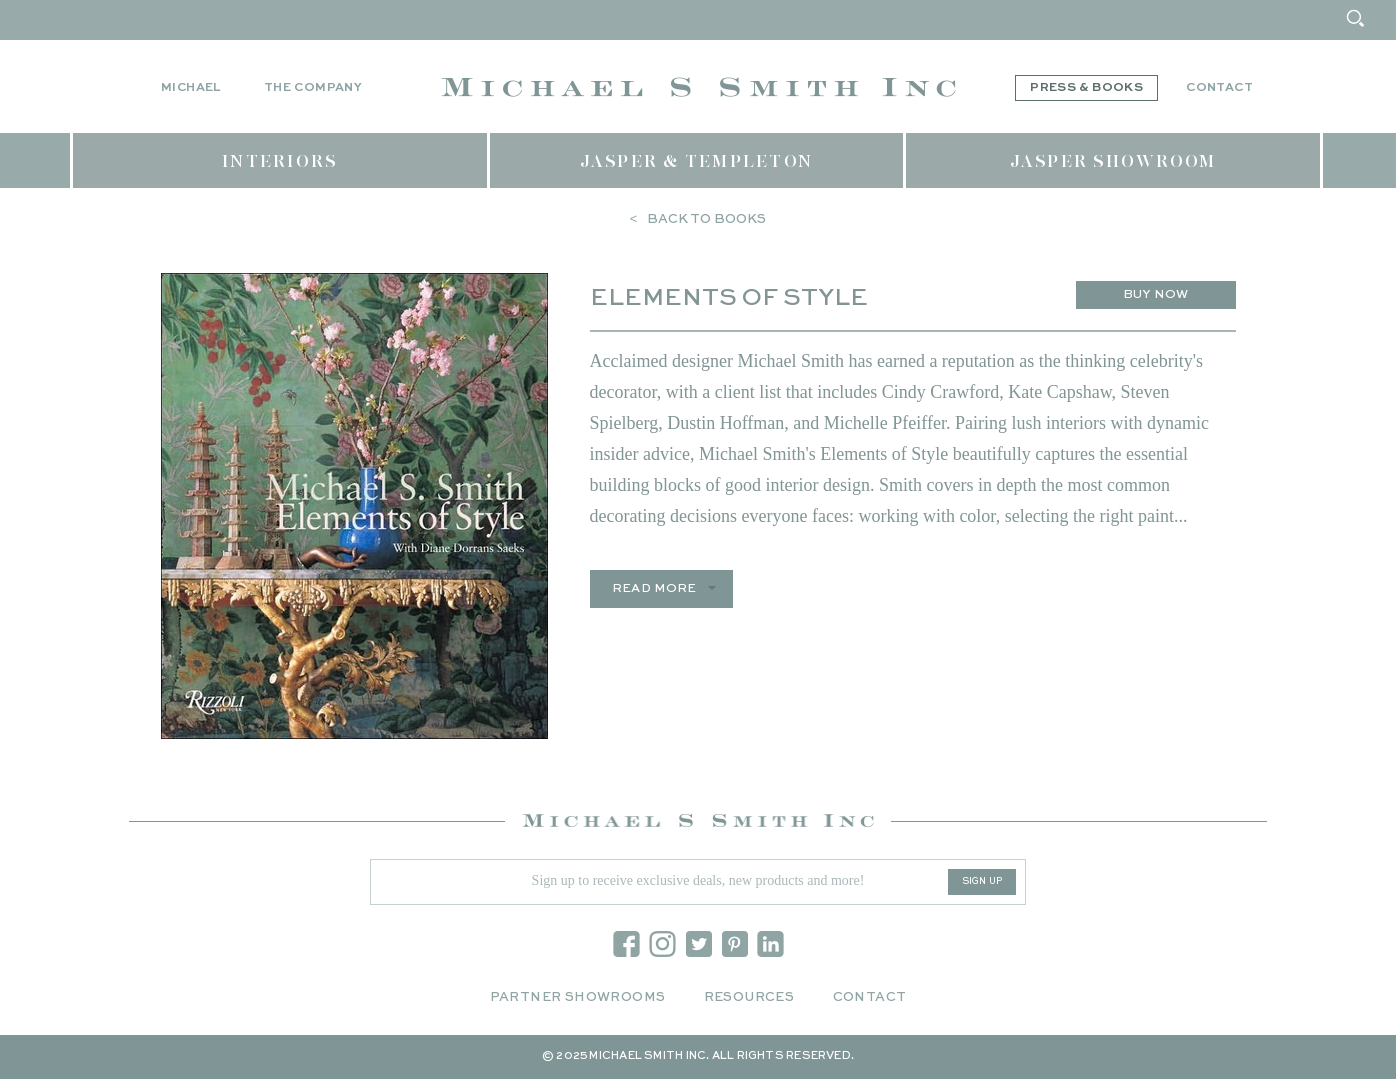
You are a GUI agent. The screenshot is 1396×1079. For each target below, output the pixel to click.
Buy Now (1156, 295)
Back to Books (706, 219)
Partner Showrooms (578, 997)
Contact (1219, 88)
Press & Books (1086, 88)
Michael (191, 88)
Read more (654, 589)
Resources (749, 997)
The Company (313, 88)
